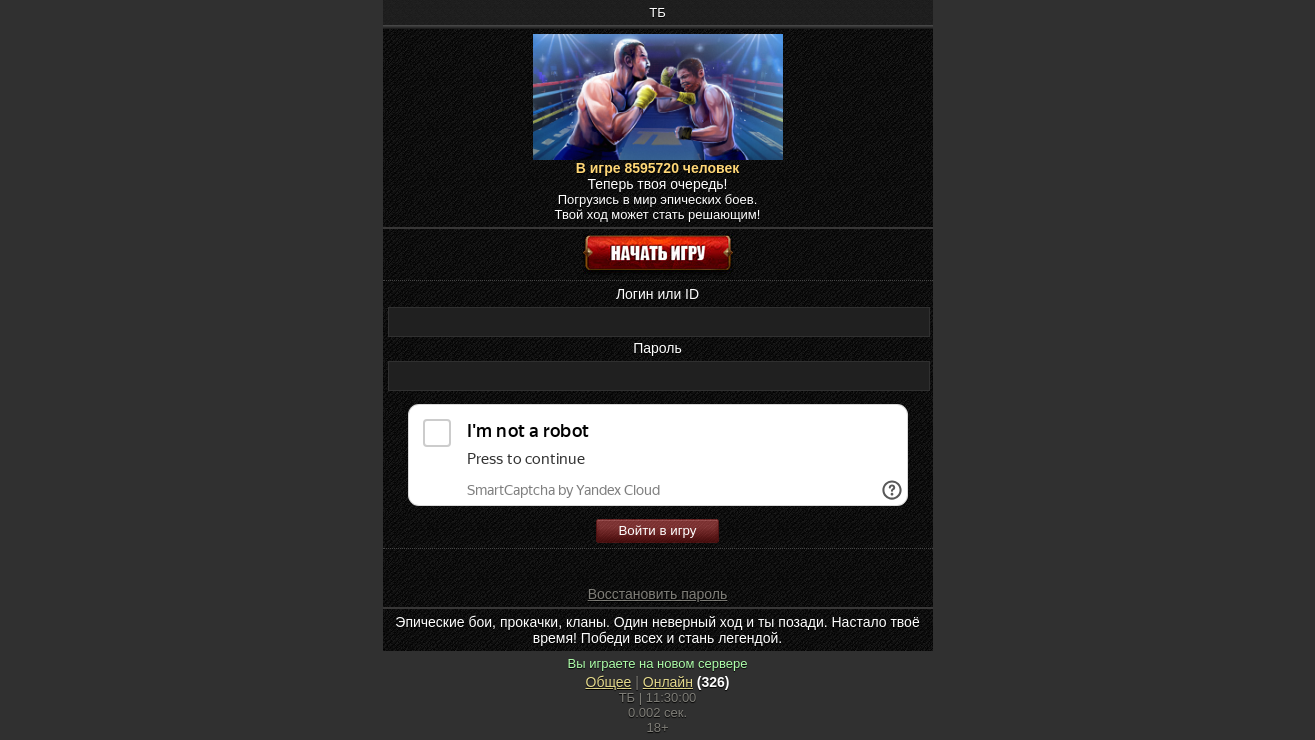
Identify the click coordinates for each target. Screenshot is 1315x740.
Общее (609, 682)
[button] (569, 565)
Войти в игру (657, 530)
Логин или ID (657, 294)
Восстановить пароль (658, 594)
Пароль (657, 348)
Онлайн (668, 682)
